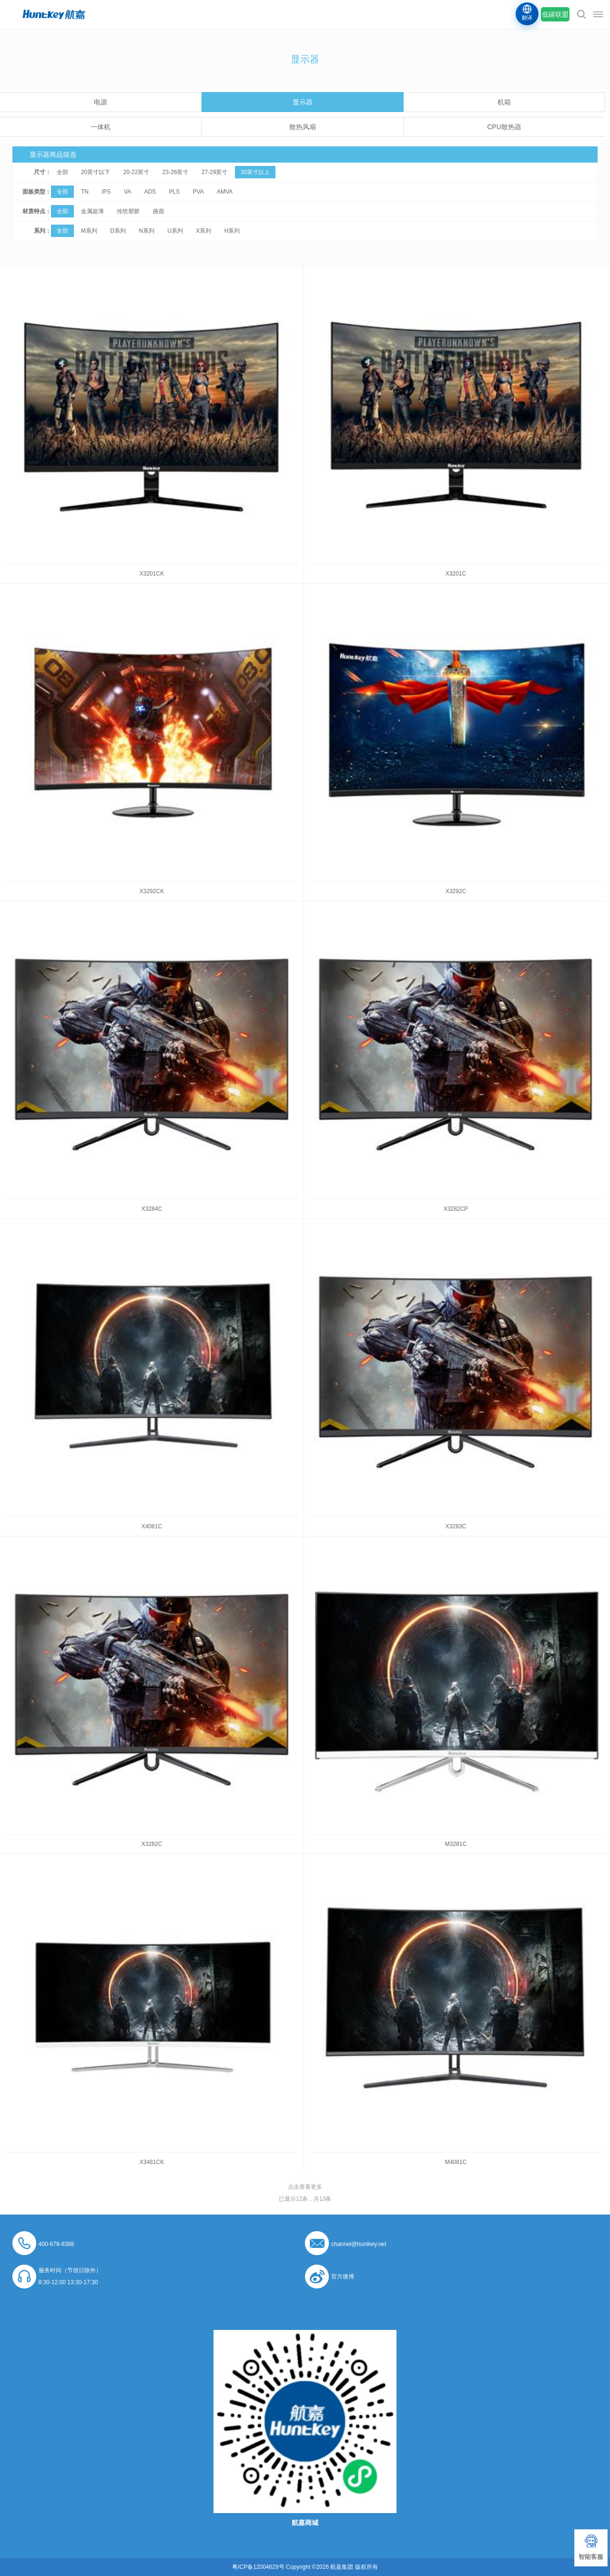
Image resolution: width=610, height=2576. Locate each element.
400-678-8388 (56, 2244)
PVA (198, 191)
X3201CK (152, 573)
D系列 (118, 230)
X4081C (152, 1526)
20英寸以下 (95, 172)
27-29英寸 (215, 172)
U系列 (175, 230)
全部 (62, 172)
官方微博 (342, 2276)
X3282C (152, 1844)
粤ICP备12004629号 (258, 2567)
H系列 (232, 230)
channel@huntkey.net (358, 2244)
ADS (150, 191)
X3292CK (152, 891)
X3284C (152, 1209)
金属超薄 (92, 211)
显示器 (303, 102)
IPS (106, 191)
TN (85, 191)
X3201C (456, 573)
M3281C (456, 1844)
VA (127, 191)
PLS (174, 191)
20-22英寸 (136, 172)
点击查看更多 (305, 2187)
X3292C (456, 891)
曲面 (158, 211)
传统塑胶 (128, 211)
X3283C (456, 1526)
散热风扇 (302, 127)
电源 (100, 102)
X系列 (203, 230)
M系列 (89, 230)
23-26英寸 (176, 172)
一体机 (101, 127)
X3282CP (456, 1209)
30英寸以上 (255, 172)
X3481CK (152, 2162)
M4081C (456, 2162)
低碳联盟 (555, 14)
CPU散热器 (504, 127)
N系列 (146, 230)
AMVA (225, 191)
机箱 (504, 102)
